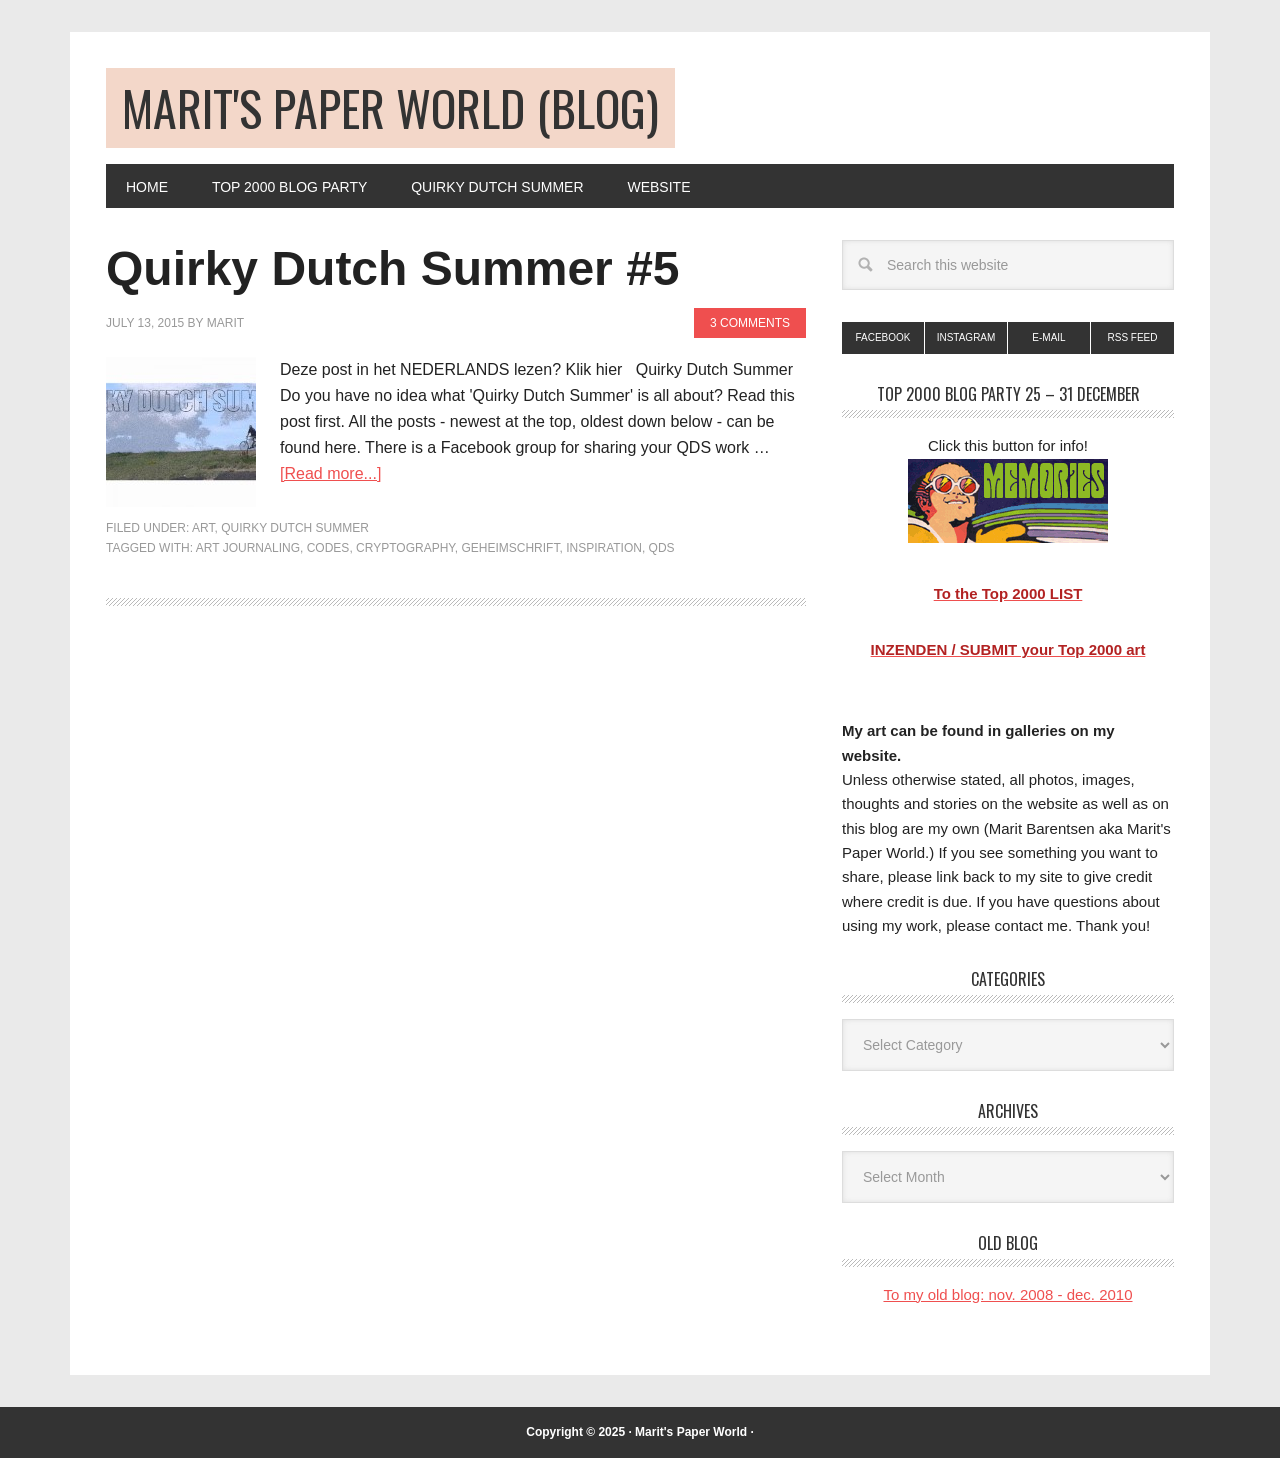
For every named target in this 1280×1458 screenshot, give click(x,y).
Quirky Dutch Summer (295, 528)
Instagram (966, 337)
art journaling (248, 548)
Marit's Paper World (691, 1432)
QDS (662, 548)
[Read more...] (330, 473)
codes (328, 548)
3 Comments (750, 323)
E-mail (1048, 337)
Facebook (882, 337)
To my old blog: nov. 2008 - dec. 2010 (1007, 1294)
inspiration (604, 548)
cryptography (405, 548)
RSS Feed (1132, 337)
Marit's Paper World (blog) (390, 107)
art (203, 528)
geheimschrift (510, 548)
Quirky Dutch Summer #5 (393, 268)
